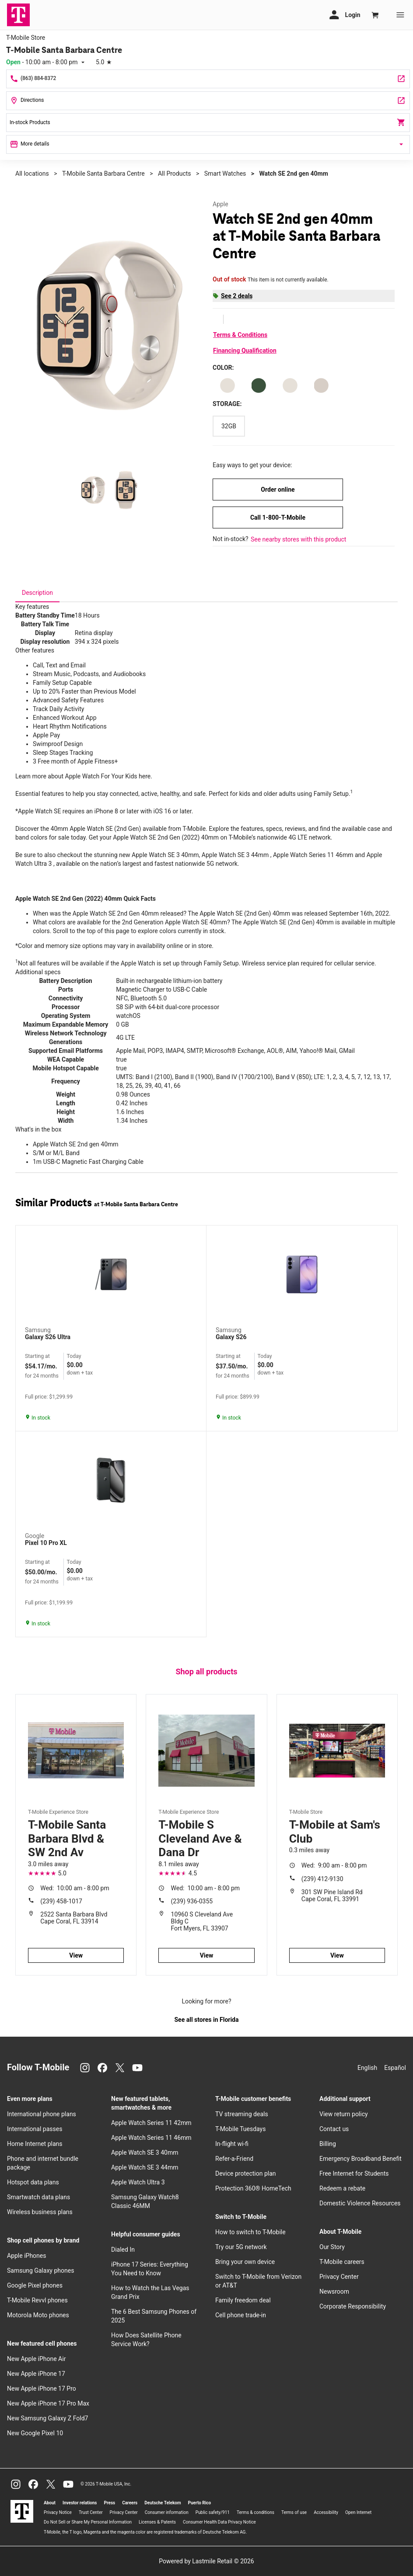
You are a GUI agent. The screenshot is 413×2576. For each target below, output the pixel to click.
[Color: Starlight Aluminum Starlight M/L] (290, 385)
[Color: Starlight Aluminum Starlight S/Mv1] (321, 385)
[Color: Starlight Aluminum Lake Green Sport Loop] (258, 385)
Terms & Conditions (240, 334)
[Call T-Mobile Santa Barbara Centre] (208, 78)
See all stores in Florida (206, 2019)
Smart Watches (225, 173)
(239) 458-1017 (61, 1901)
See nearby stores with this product (298, 539)
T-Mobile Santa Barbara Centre (103, 173)
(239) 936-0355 (192, 1901)
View (76, 1955)
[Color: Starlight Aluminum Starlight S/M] (227, 385)
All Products (174, 173)
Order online (277, 489)
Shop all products (206, 1671)
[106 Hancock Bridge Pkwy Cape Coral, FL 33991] (208, 100)
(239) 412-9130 (322, 1878)
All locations (32, 173)
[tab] (37, 592)
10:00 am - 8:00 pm (74, 1888)
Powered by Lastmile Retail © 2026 (206, 2561)
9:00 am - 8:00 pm (334, 1865)
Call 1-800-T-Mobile (277, 517)
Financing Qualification (244, 350)
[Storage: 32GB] (229, 426)
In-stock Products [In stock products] (208, 122)
